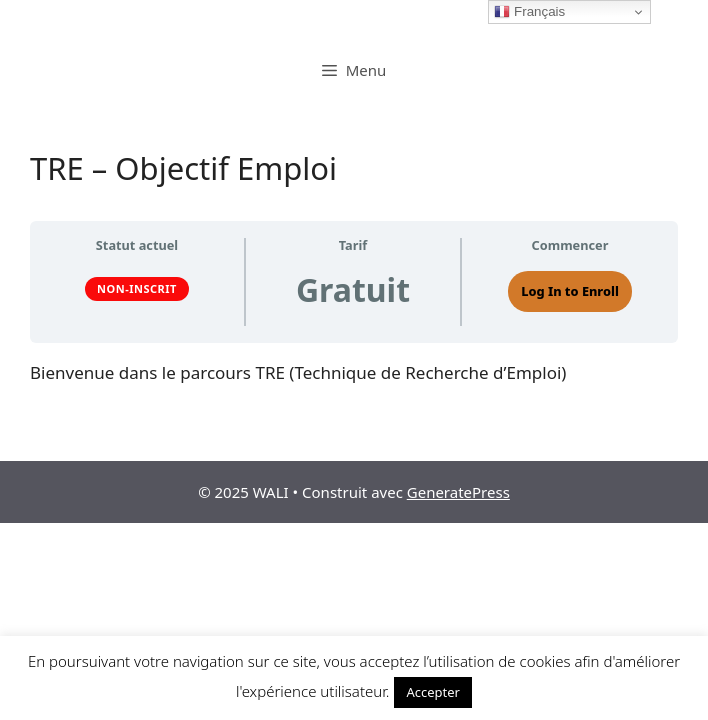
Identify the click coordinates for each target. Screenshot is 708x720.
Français (529, 12)
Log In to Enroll (570, 291)
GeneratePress (458, 492)
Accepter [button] (433, 692)
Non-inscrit (137, 288)
